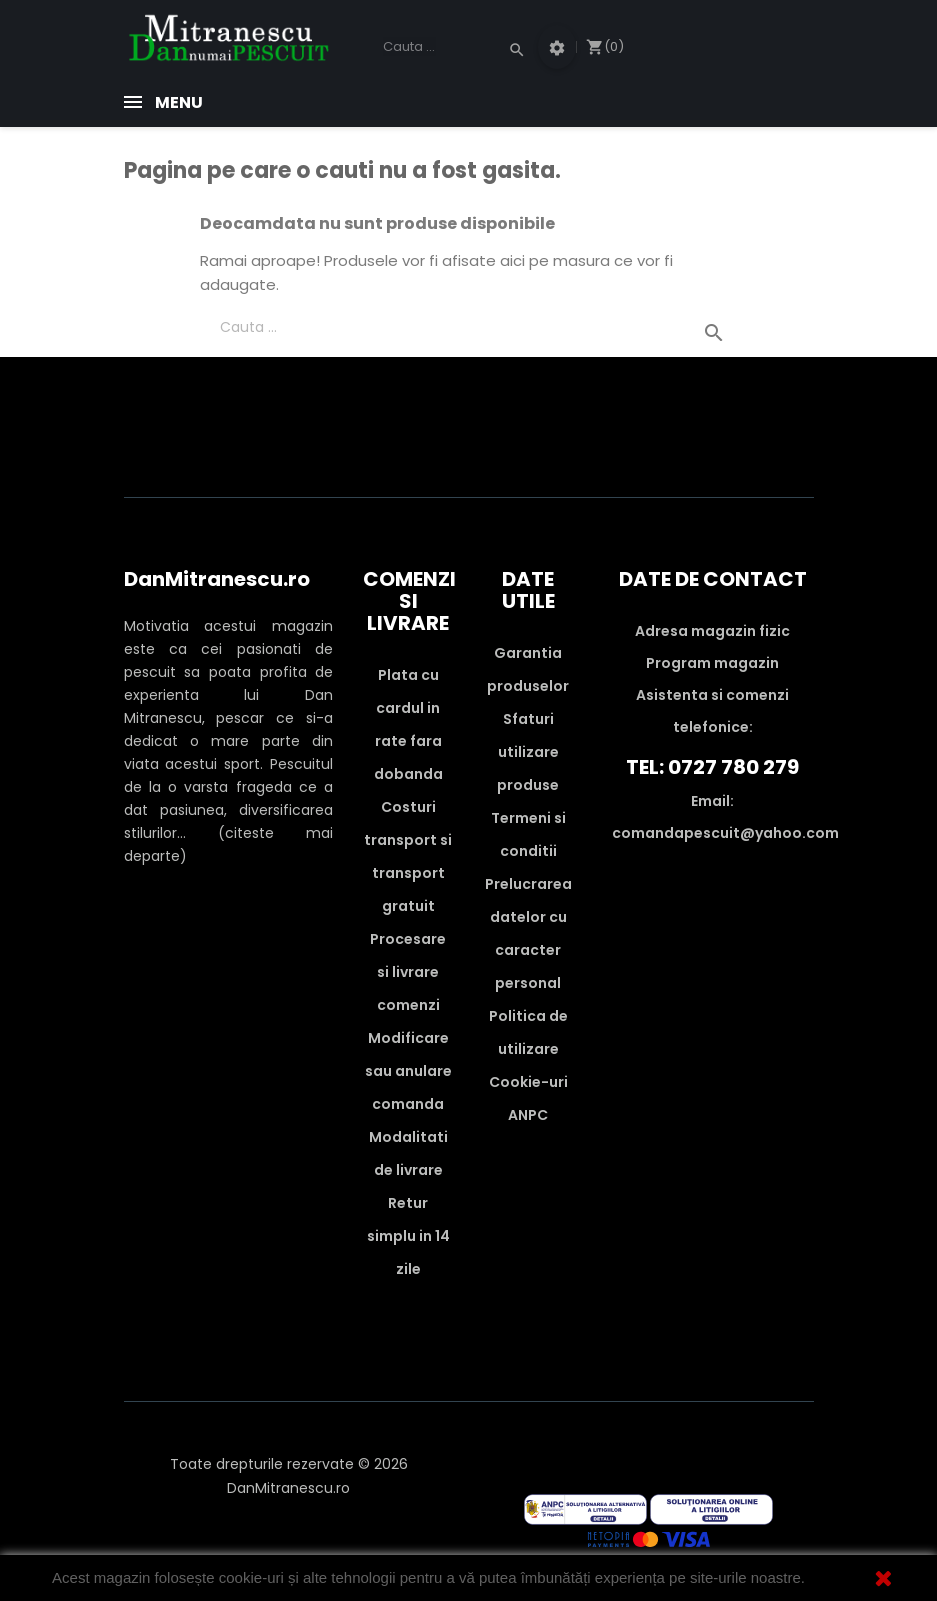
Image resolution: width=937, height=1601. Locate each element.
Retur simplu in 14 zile (408, 1236)
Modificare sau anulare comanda (408, 1071)
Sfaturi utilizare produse (528, 752)
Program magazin (712, 663)
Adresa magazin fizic (712, 631)
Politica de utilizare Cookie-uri (528, 1049)
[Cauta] (450, 47)
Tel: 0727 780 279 (712, 767)
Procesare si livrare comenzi (408, 972)
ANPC (528, 1115)
